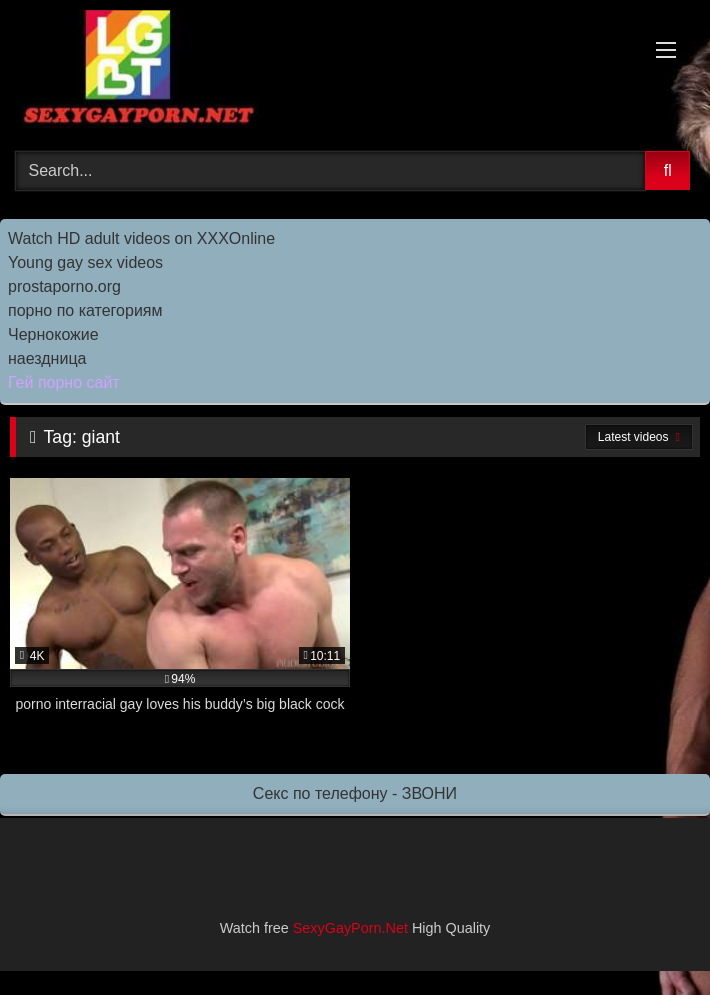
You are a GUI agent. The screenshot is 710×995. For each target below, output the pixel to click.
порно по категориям (85, 310)
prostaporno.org (64, 286)
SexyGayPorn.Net (350, 928)
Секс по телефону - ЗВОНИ (355, 793)
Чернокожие (53, 334)
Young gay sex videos (85, 262)
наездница (47, 358)
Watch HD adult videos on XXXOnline (141, 238)
